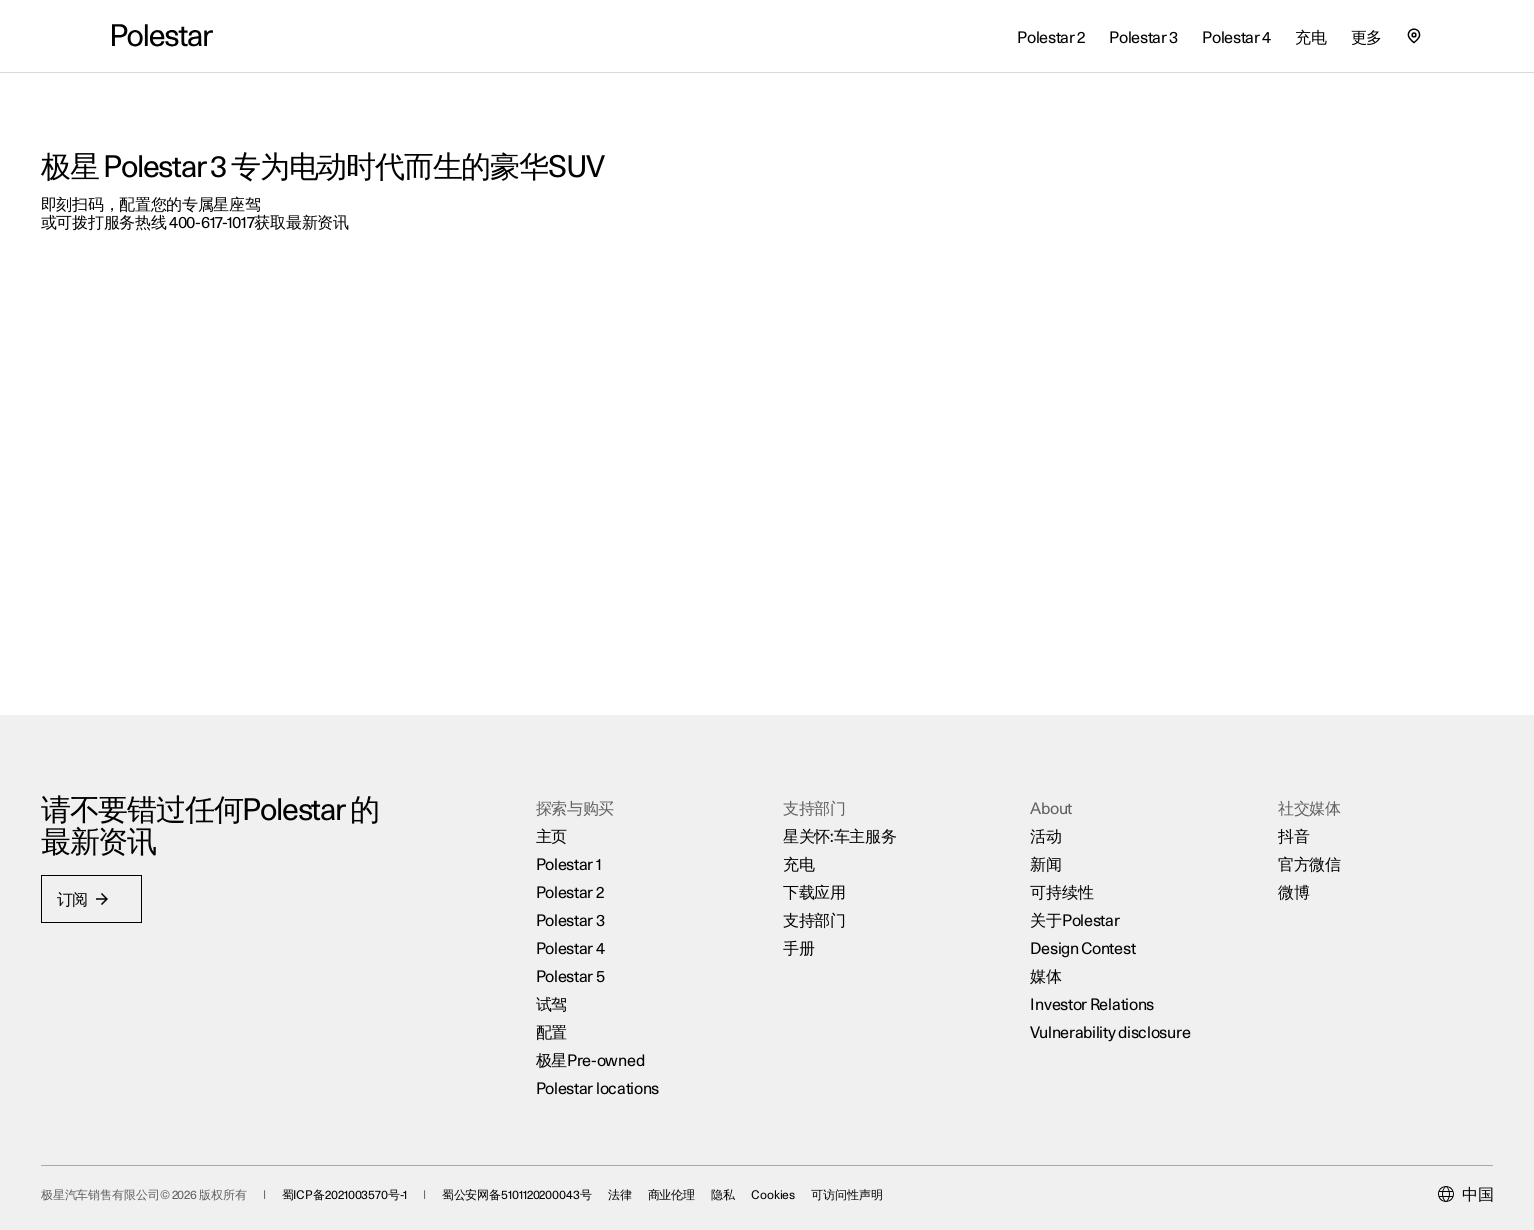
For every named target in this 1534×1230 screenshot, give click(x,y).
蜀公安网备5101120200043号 (588, 1181)
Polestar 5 (593, 941)
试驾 (574, 969)
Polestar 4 (593, 913)
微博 (1245, 857)
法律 (691, 1181)
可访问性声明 (918, 1181)
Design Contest (1059, 913)
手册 (798, 913)
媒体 (1022, 941)
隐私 (794, 1181)
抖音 (1245, 801)
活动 (1022, 801)
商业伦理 (743, 1181)
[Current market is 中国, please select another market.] (1394, 1181)
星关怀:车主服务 (840, 801)
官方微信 (1261, 829)
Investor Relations (1069, 969)
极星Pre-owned (613, 1025)
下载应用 (814, 857)
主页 (574, 801)
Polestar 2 (593, 857)
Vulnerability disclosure (1087, 997)
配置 (574, 997)
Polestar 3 (593, 885)
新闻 (1022, 829)
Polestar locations (621, 1053)
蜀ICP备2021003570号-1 (415, 1181)
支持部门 (814, 885)
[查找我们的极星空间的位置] (1414, 36)
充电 (798, 829)
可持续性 (1038, 857)
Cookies (844, 1181)
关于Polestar (1051, 885)
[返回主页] (162, 36)
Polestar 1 (592, 829)
